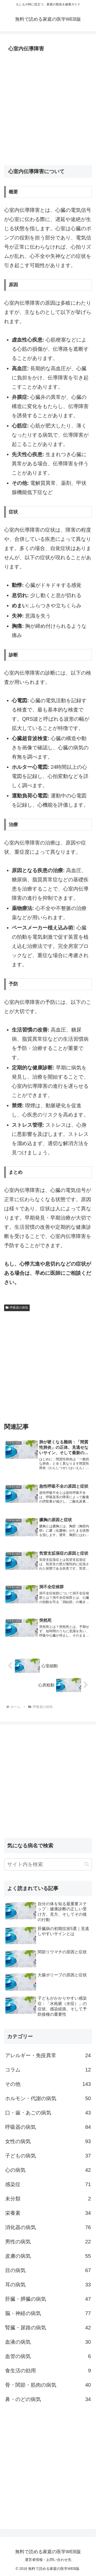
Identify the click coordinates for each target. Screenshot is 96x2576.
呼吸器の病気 (17, 1307)
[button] (86, 1864)
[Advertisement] (48, 108)
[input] (48, 1864)
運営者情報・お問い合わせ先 (48, 2560)
